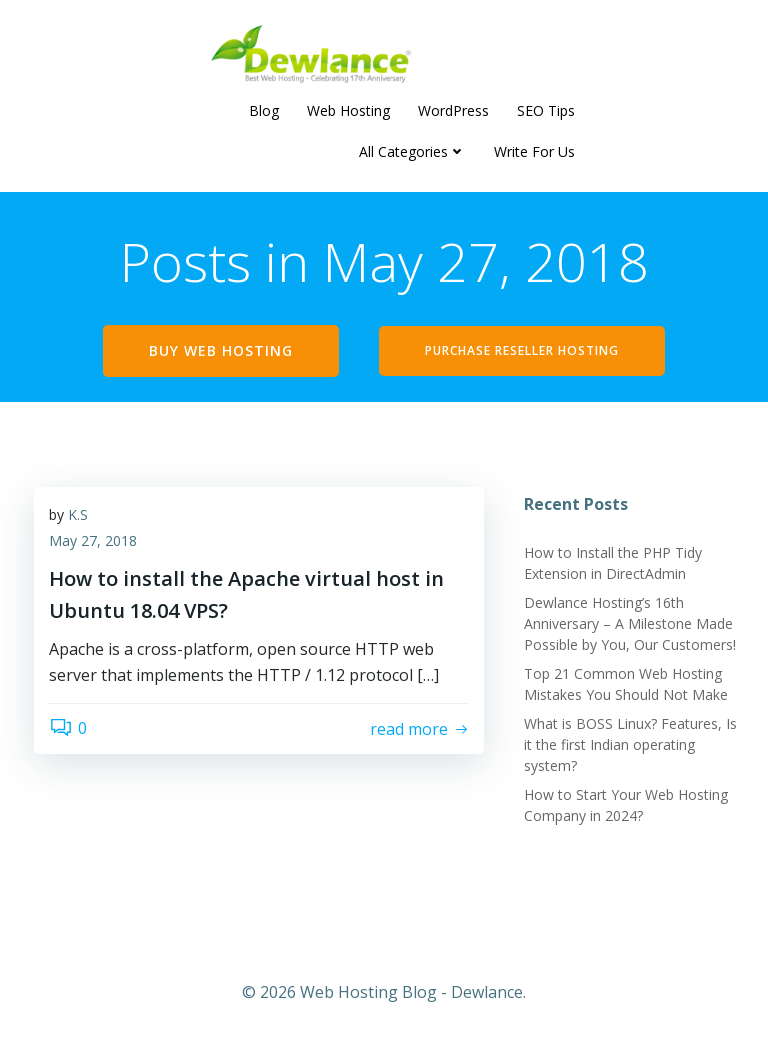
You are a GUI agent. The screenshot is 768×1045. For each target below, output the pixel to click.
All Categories (412, 151)
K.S (78, 514)
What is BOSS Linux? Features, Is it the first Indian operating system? (630, 744)
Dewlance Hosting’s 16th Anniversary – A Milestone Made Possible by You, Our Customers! (630, 623)
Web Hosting (348, 110)
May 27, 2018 (93, 540)
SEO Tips (546, 110)
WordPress (453, 110)
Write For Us (534, 151)
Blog (264, 110)
